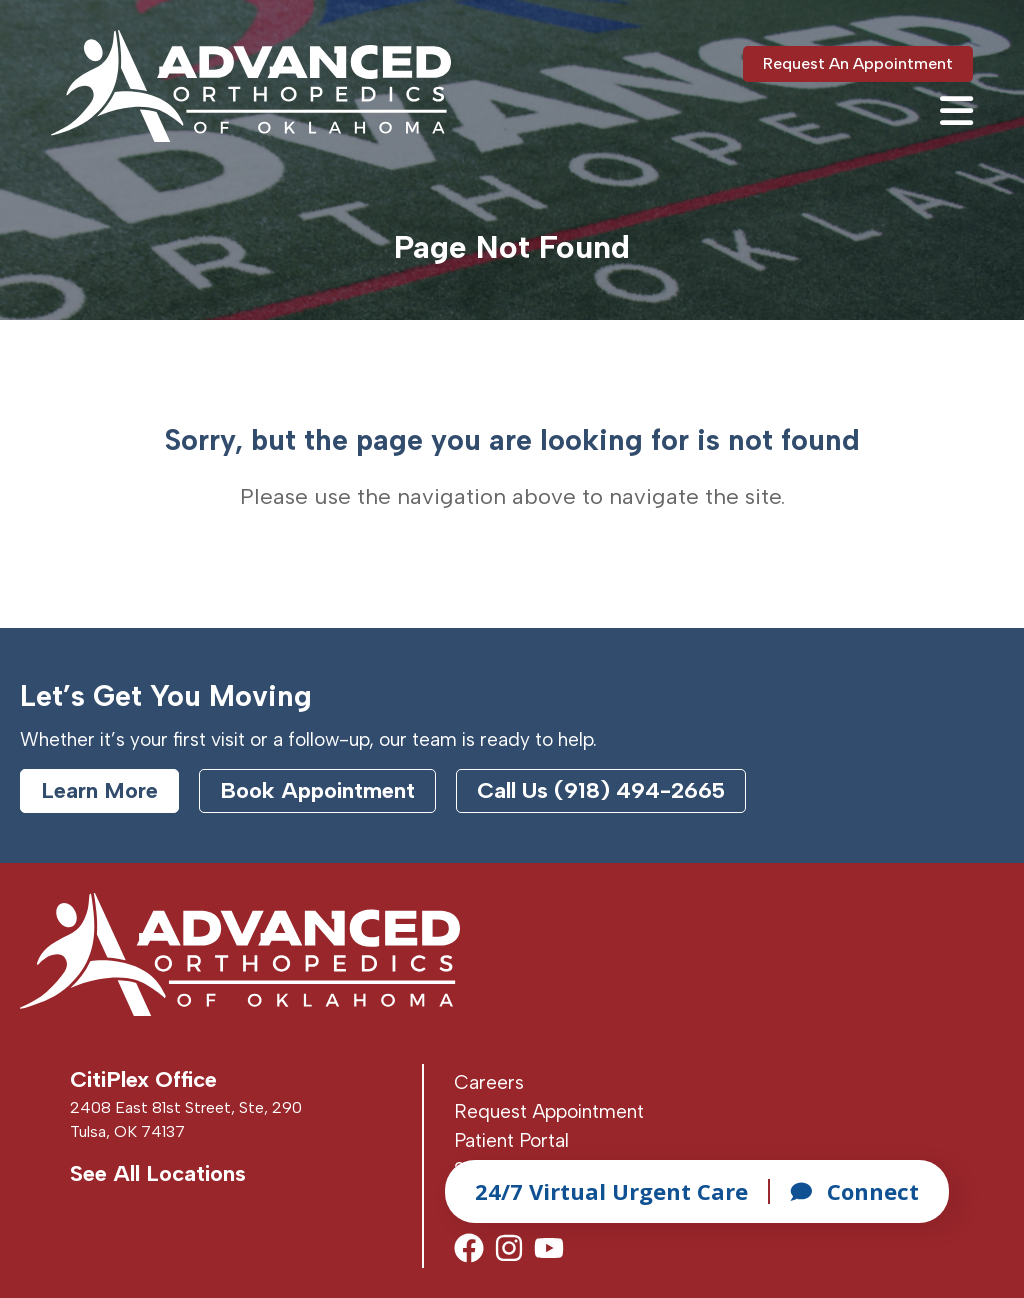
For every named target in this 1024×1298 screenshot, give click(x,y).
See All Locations (158, 1173)
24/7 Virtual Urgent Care (611, 1191)
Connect (854, 1191)
